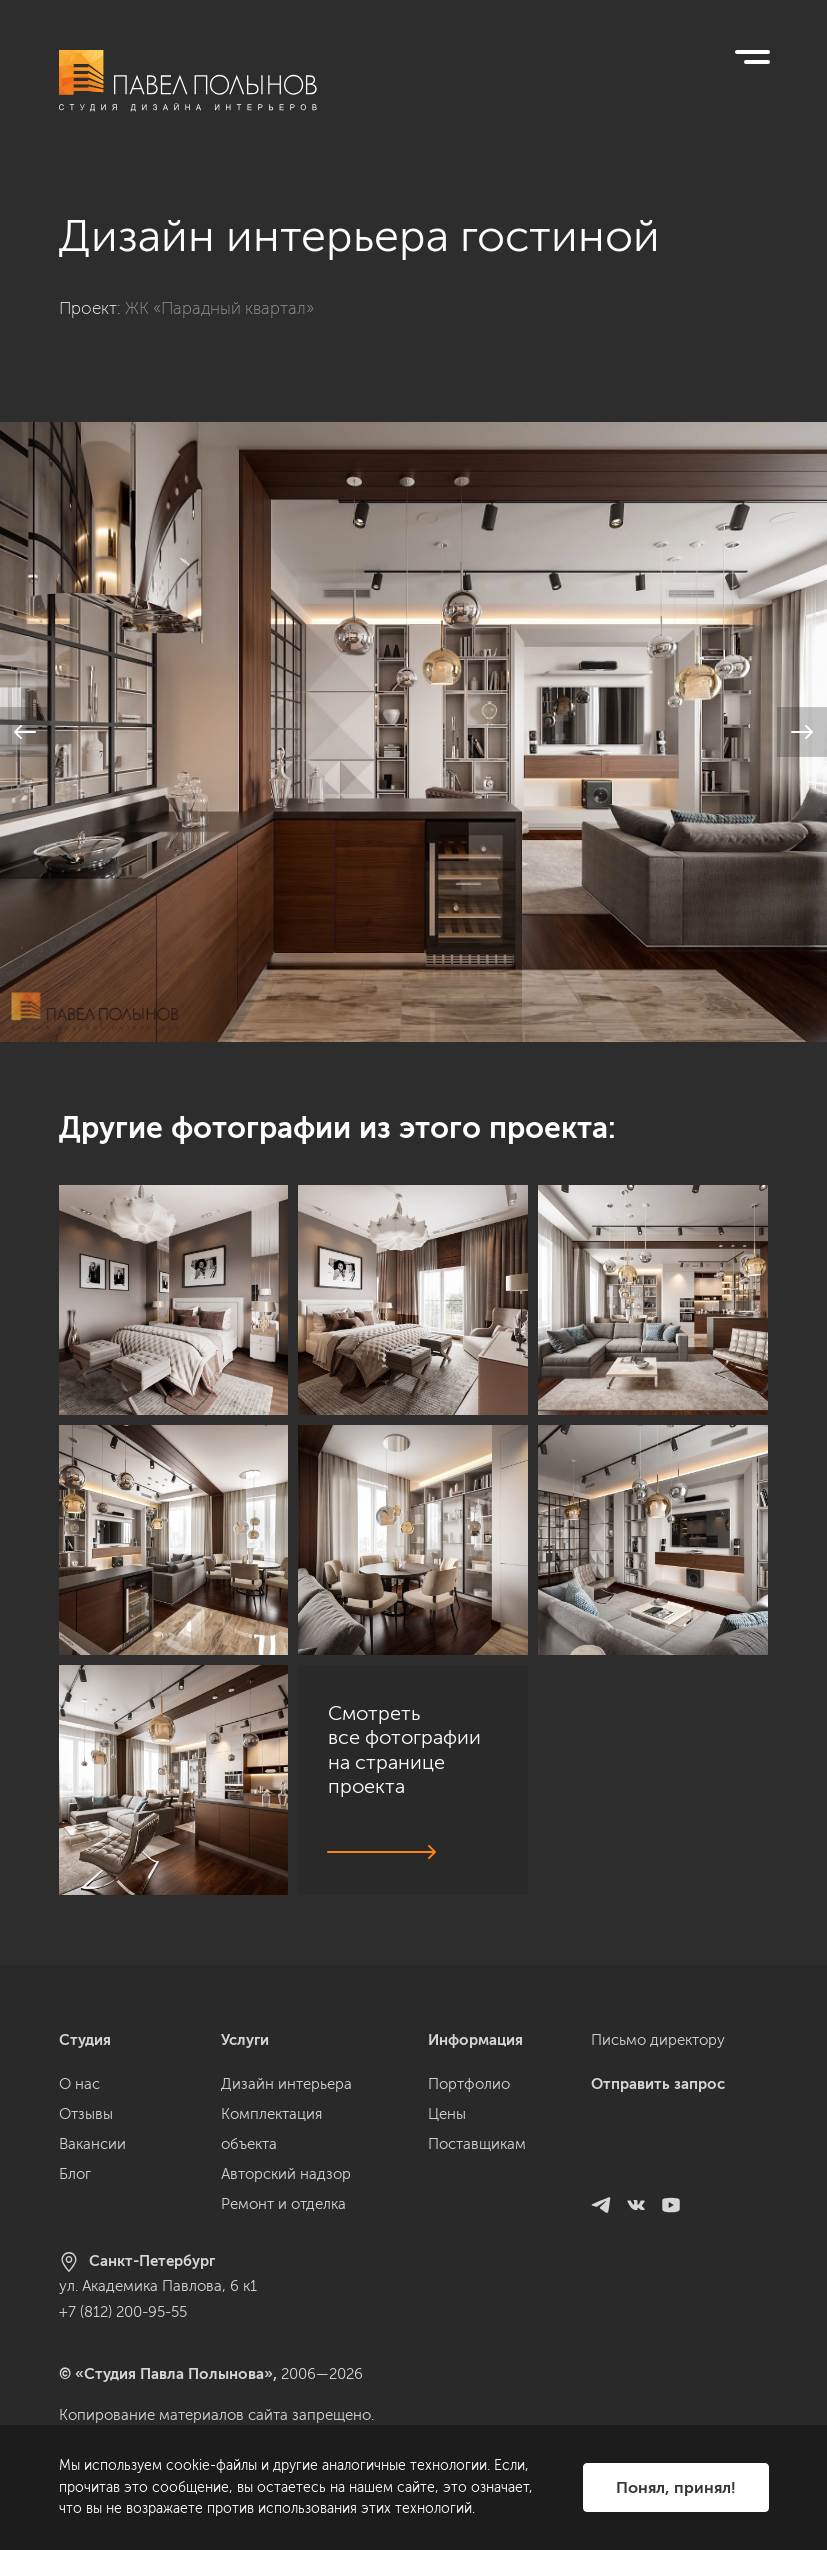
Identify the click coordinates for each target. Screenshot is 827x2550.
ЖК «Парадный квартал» (219, 308)
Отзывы (86, 2114)
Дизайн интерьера (286, 2084)
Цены (447, 2114)
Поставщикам (477, 2144)
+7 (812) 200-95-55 (123, 2312)
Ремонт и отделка (283, 2204)
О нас (79, 2084)
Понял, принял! (676, 2487)
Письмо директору (658, 2040)
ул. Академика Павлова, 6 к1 (158, 2286)
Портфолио (469, 2084)
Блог (75, 2174)
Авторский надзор (286, 2174)
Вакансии (92, 2144)
